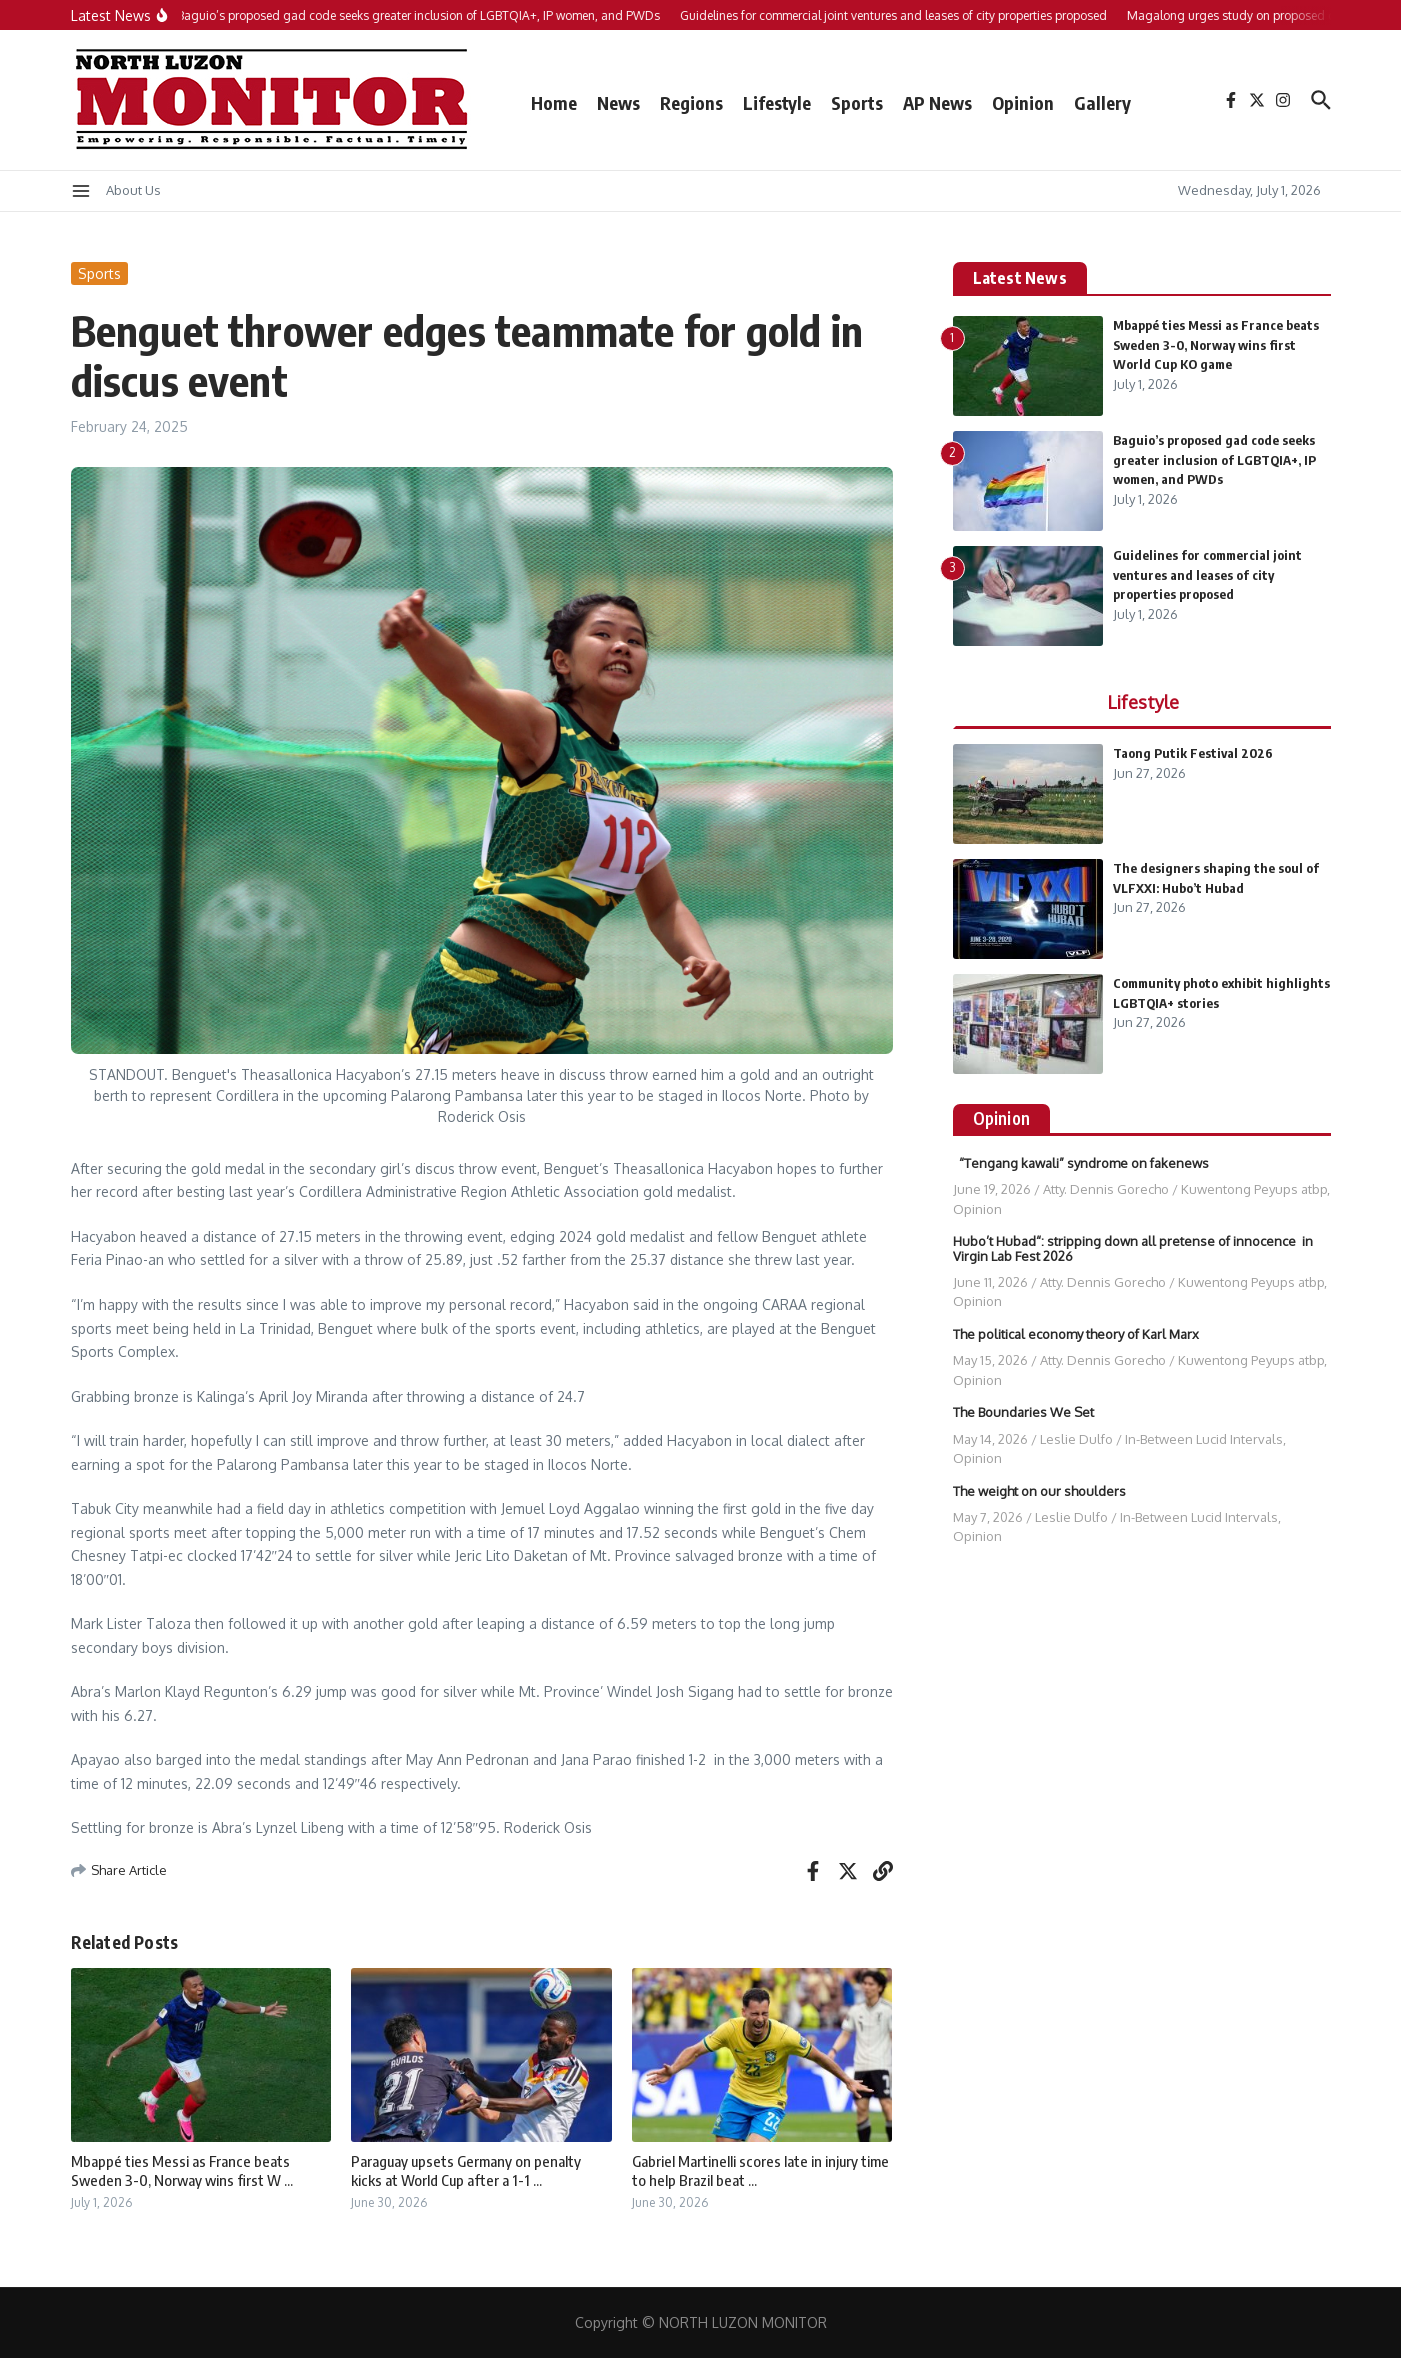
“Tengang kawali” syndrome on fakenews (1081, 1163)
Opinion (1023, 102)
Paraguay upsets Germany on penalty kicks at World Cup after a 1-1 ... (466, 2171)
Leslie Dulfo (1076, 1439)
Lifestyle (777, 102)
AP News (937, 102)
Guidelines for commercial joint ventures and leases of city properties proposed (1207, 574)
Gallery (1102, 102)
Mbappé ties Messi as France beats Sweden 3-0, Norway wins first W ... (182, 2171)
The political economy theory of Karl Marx (1076, 1334)
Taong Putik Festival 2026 (1193, 753)
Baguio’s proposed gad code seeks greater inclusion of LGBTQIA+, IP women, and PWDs (1214, 459)
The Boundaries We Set (1023, 1412)
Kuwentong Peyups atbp (1254, 1189)
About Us (133, 190)
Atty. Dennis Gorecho (1106, 1189)
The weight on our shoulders (1041, 1491)
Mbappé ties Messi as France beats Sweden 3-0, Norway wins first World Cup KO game (1216, 344)
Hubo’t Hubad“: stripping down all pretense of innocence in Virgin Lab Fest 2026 (1133, 1248)
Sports (857, 102)
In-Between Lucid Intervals (1204, 1439)
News (618, 102)
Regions (691, 102)
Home (554, 102)
